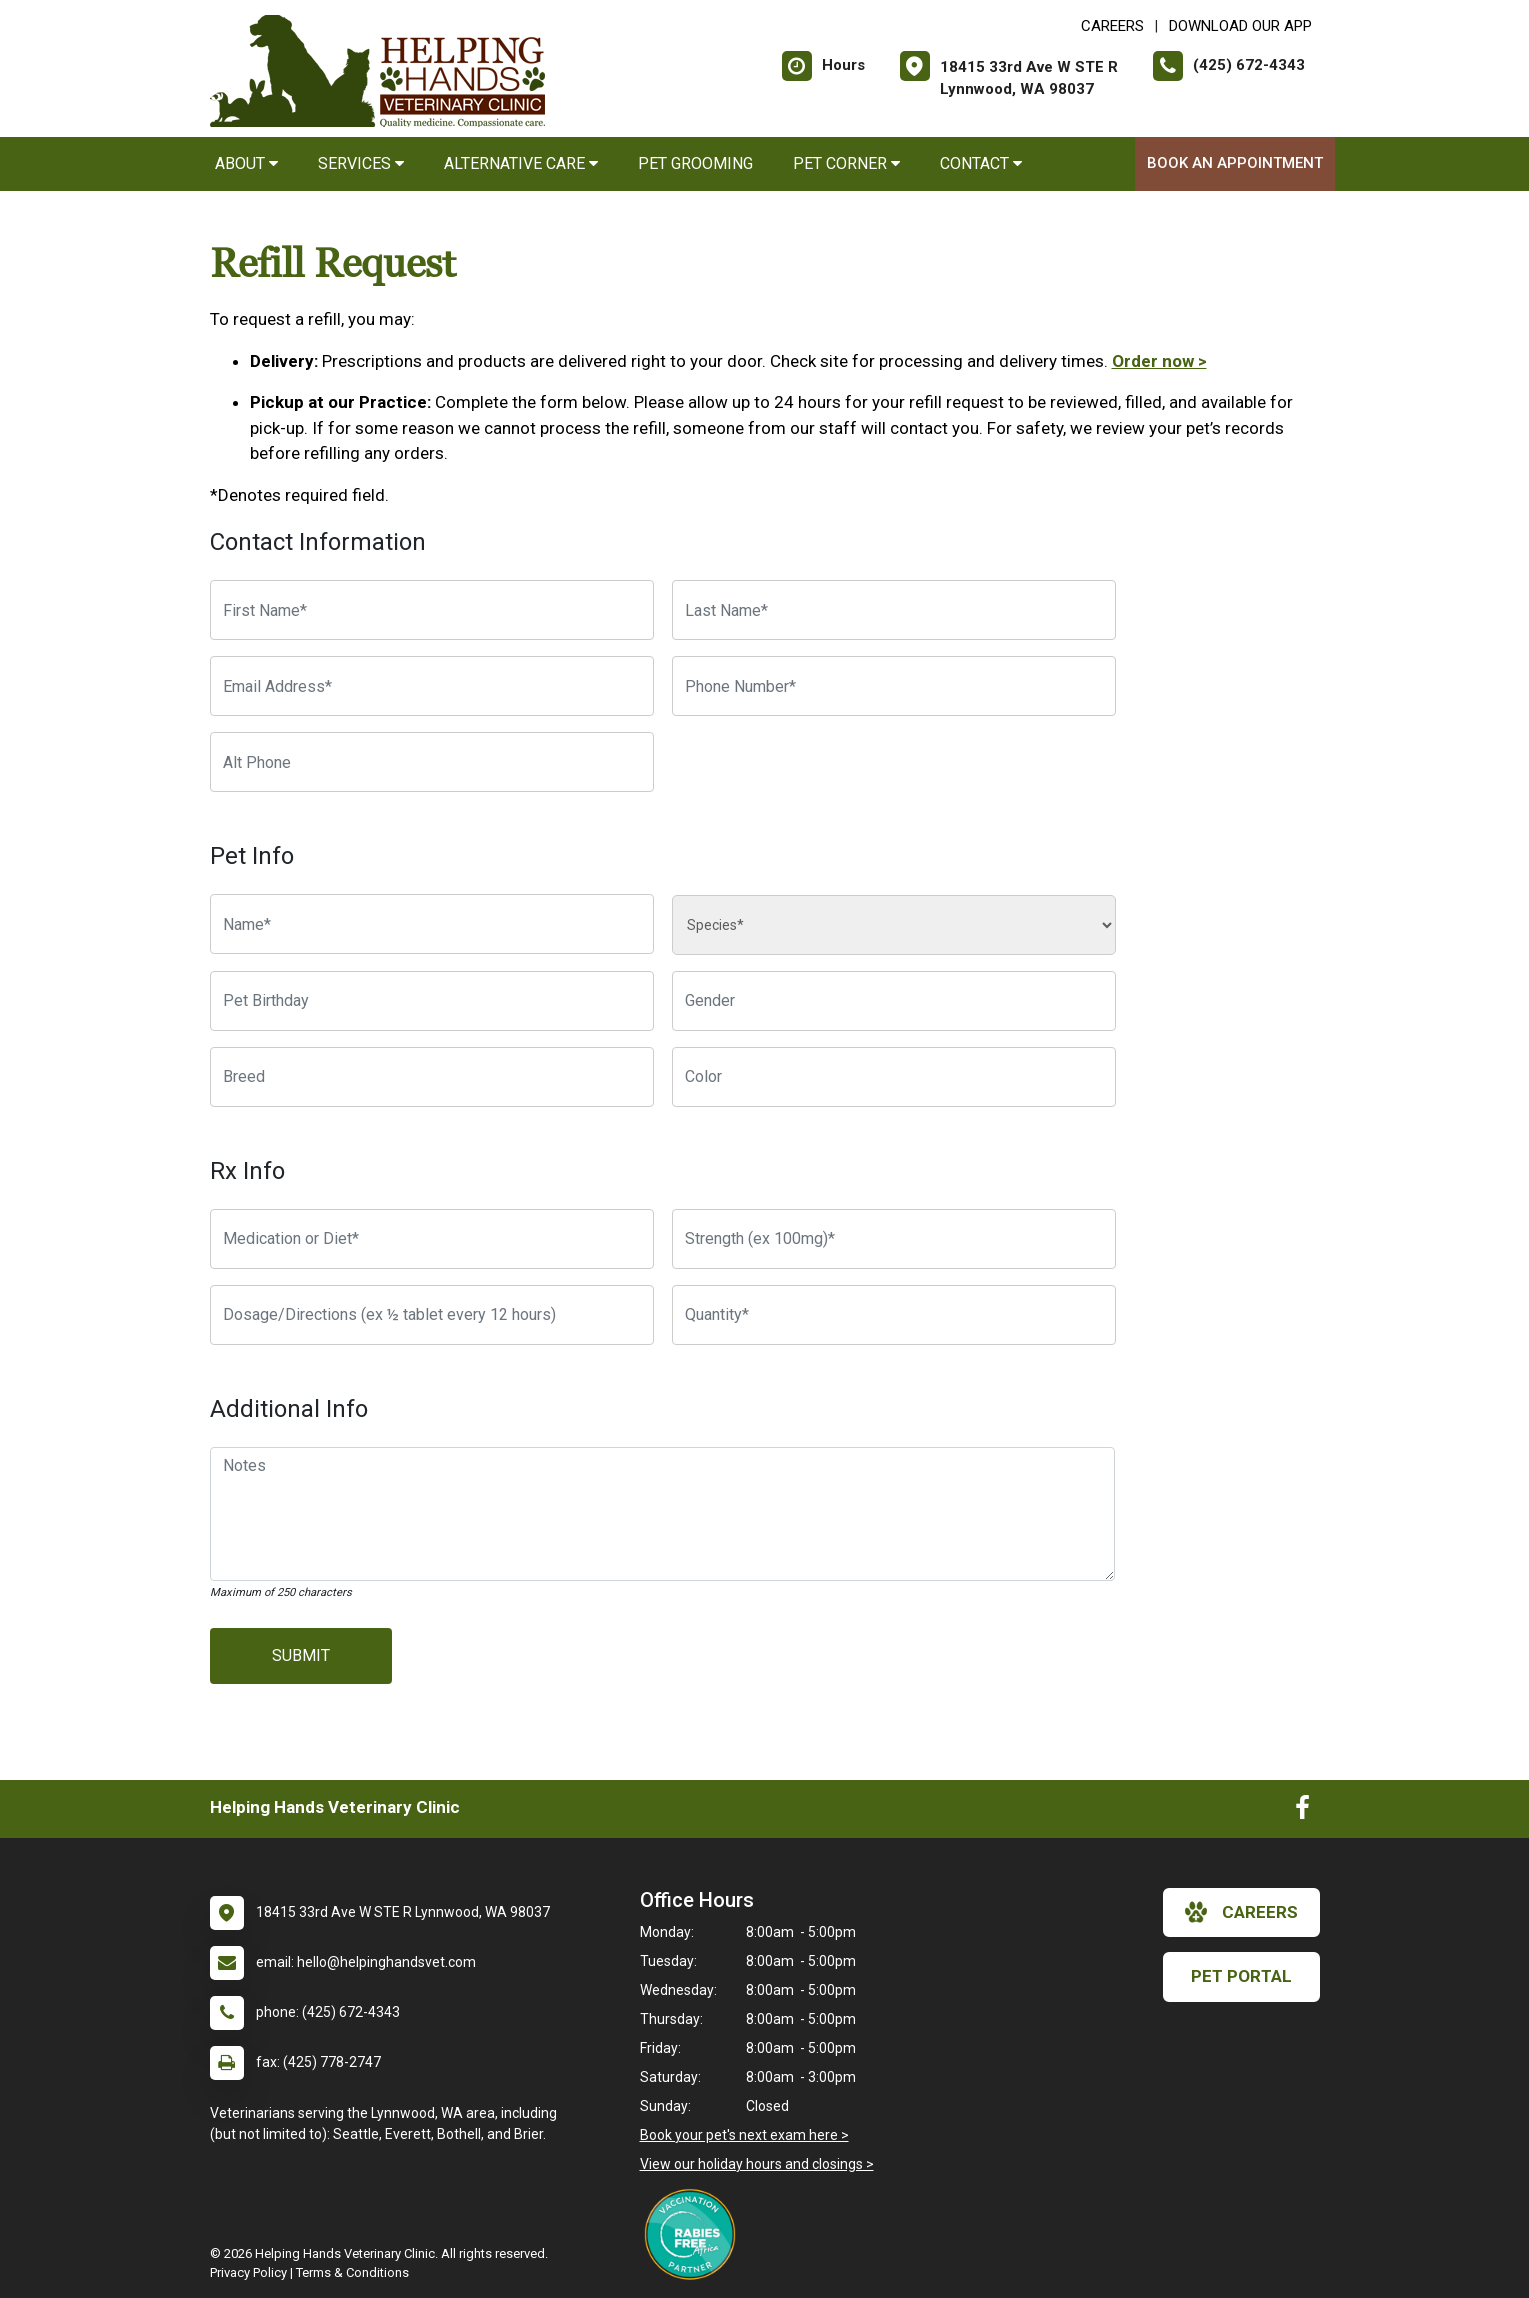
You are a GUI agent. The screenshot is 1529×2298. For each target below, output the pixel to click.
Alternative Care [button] (521, 163)
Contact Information (318, 542)
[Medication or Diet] (432, 1239)
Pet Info (252, 856)
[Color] (894, 1077)
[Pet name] (432, 924)
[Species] (894, 925)
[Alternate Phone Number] (432, 762)
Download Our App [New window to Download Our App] (1240, 26)
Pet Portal (1241, 1976)
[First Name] (432, 610)
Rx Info (247, 1171)
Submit (301, 1655)
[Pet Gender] (894, 1001)
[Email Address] (432, 686)
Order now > (1159, 361)
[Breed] (432, 1077)
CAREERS (1112, 26)
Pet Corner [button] (846, 163)
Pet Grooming (695, 163)
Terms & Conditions (352, 2272)
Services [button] (361, 163)
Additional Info (289, 1409)
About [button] (246, 163)
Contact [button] (981, 163)
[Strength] (894, 1239)
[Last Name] (894, 610)
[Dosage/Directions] (432, 1315)
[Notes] (663, 1514)
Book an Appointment (1235, 163)
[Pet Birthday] (432, 1001)
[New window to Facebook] (1302, 1812)
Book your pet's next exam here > (744, 2135)
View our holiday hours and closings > (757, 2164)
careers (1241, 1912)
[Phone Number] (894, 686)
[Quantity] (894, 1315)
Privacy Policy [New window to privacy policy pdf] (248, 2272)
